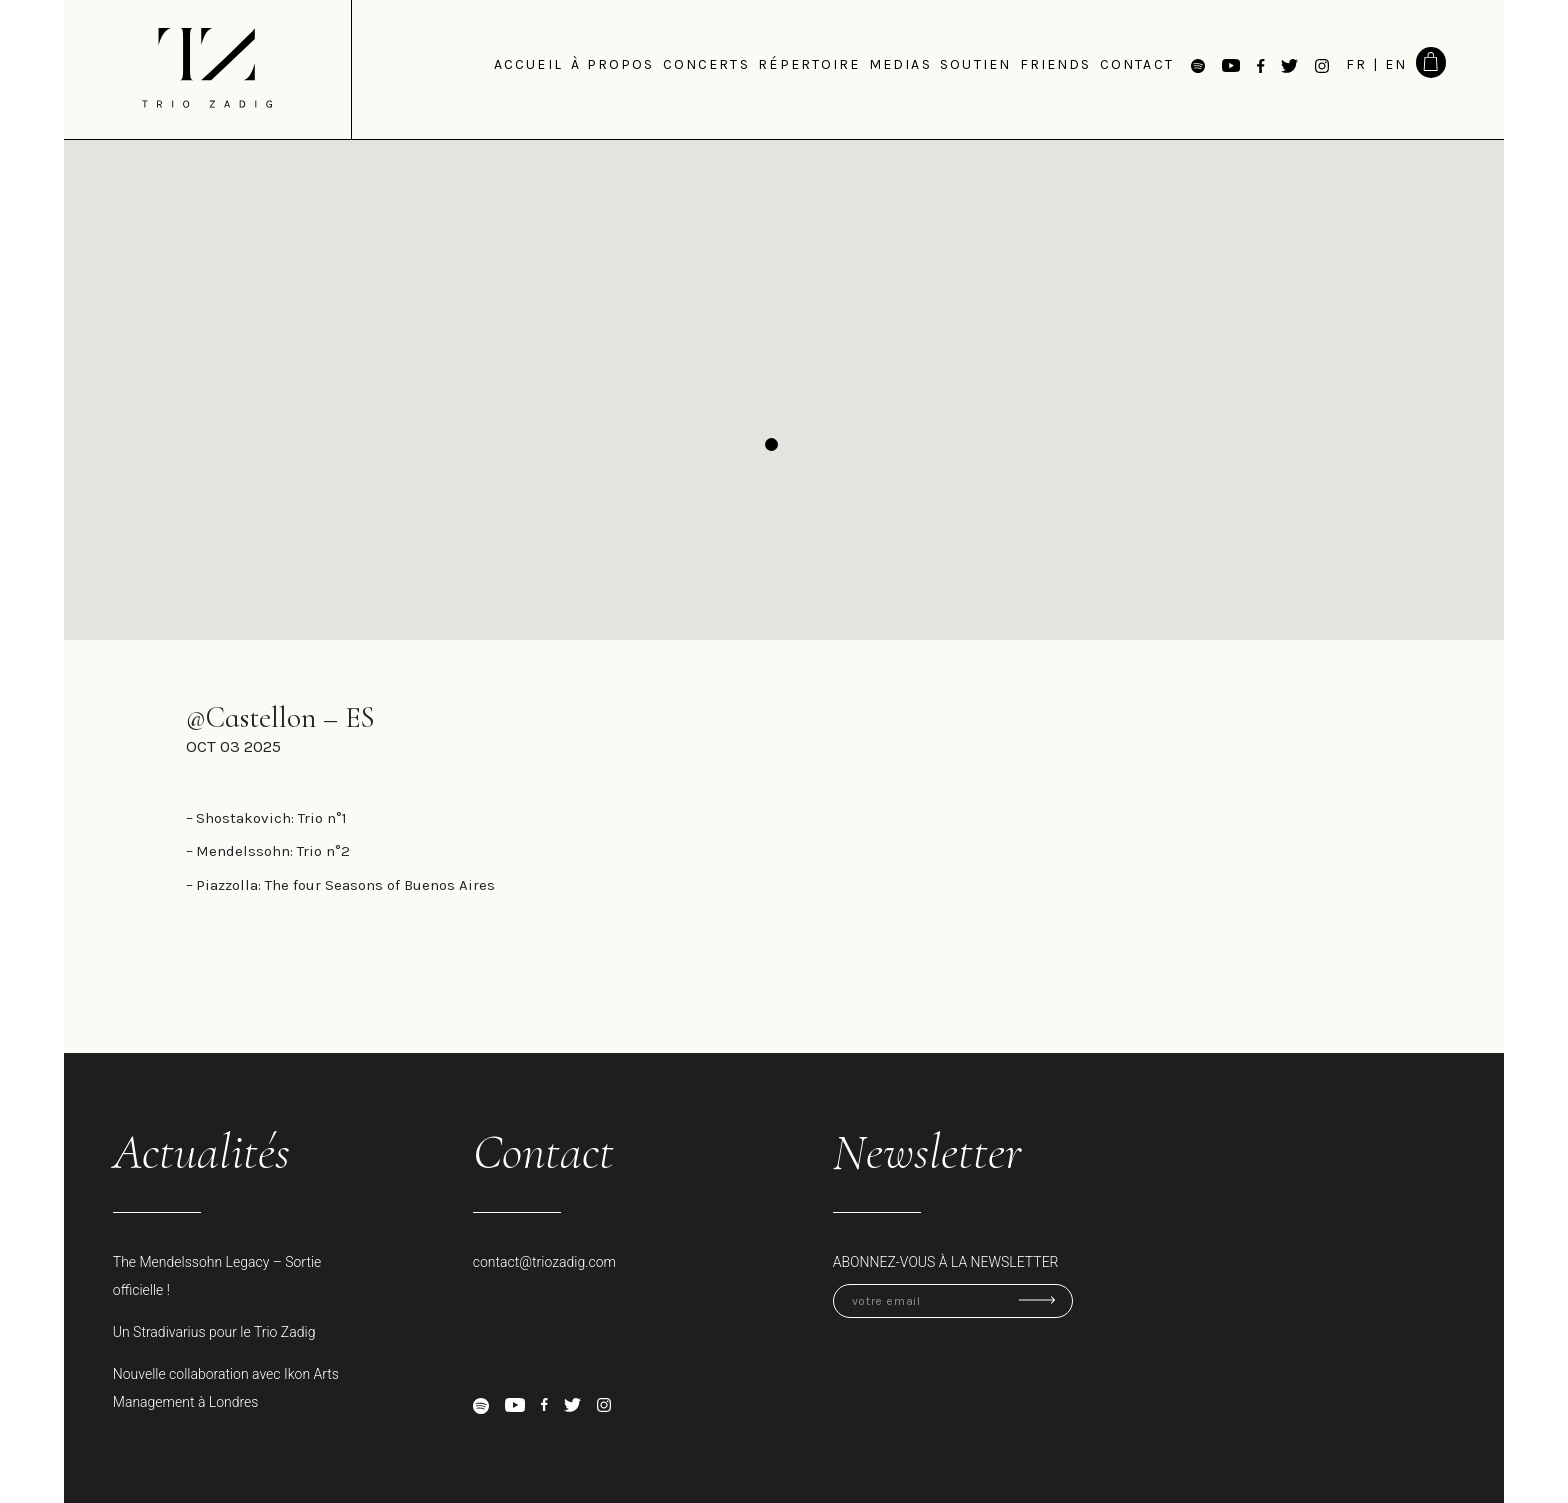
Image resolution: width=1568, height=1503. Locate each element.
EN (1396, 64)
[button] (771, 444)
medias (900, 64)
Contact (1137, 64)
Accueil (528, 64)
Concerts (706, 64)
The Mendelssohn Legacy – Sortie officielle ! (217, 1276)
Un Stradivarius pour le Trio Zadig (214, 1332)
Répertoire (809, 64)
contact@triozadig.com (544, 1262)
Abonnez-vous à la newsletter (946, 1262)
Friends (1056, 64)
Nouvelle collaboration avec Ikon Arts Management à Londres (226, 1388)
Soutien (975, 64)
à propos (612, 64)
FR (1356, 64)
